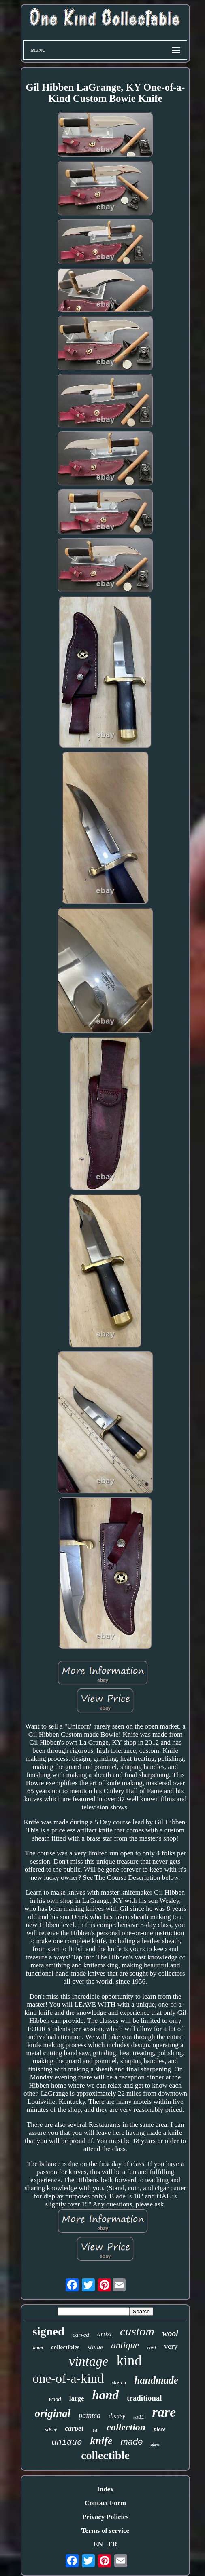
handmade (156, 2380)
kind (128, 2361)
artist (104, 2334)
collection (126, 2427)
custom (137, 2331)
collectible (105, 2455)
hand (105, 2395)
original (53, 2413)
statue (95, 2347)
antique (125, 2345)
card (151, 2347)
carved (81, 2334)
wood (55, 2399)
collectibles (65, 2347)
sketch (119, 2382)
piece (160, 2429)
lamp (38, 2347)
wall (138, 2417)
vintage (88, 2361)
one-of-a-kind (68, 2378)
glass (155, 2445)
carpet (74, 2428)
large (76, 2398)
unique (66, 2442)
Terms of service (105, 2530)
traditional (144, 2398)
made (131, 2442)
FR (112, 2544)
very (171, 2346)
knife (101, 2441)
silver (51, 2429)
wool (170, 2333)
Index (105, 2489)
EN (98, 2544)
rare (164, 2412)
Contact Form (105, 2503)
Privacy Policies (105, 2517)
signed (48, 2331)
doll (95, 2430)
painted (89, 2415)
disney (117, 2416)
